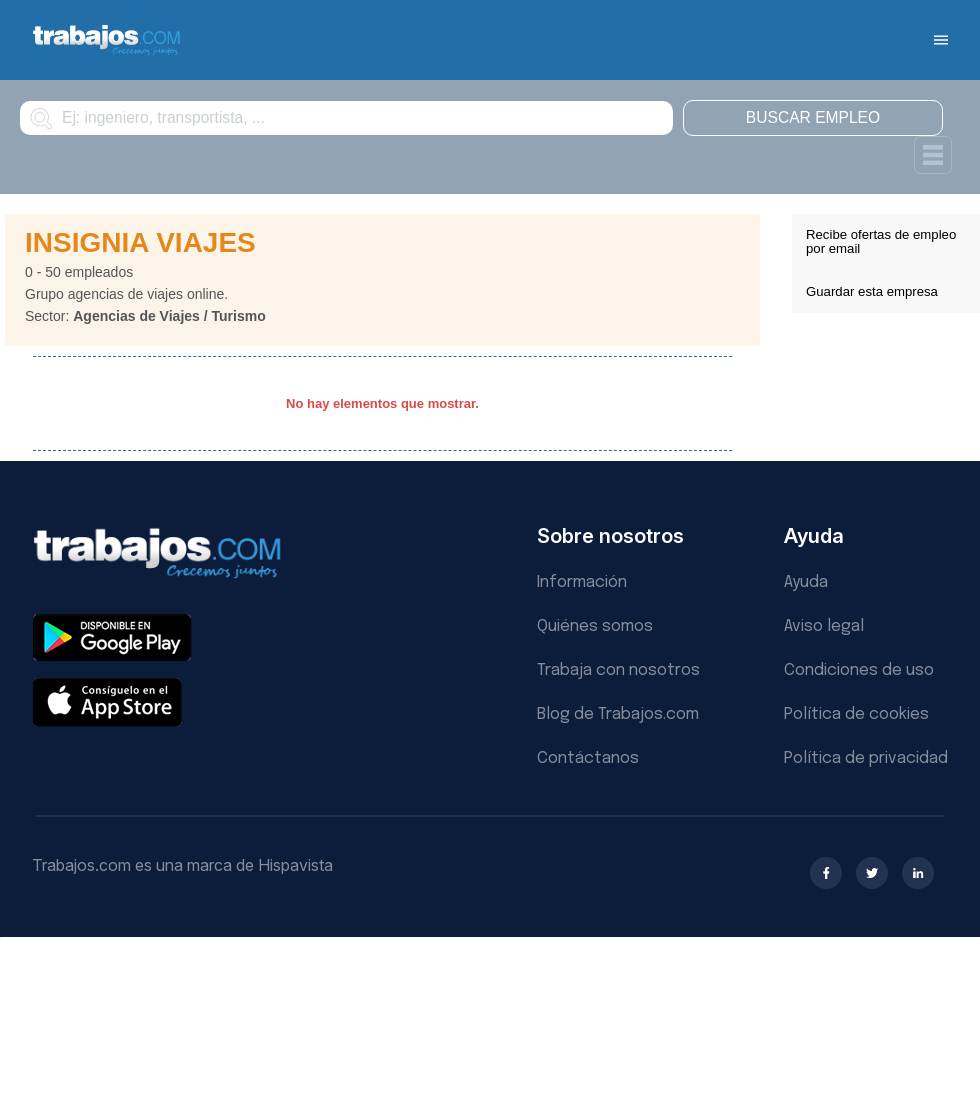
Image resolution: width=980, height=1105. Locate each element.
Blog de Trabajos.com (618, 714)
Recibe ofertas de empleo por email (881, 241)
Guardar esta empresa (872, 291)
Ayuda (806, 582)
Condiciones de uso (859, 670)
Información (582, 582)
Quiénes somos (595, 626)
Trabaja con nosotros (618, 670)
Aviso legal (824, 626)
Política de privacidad (866, 758)
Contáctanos (588, 758)
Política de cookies (856, 714)
